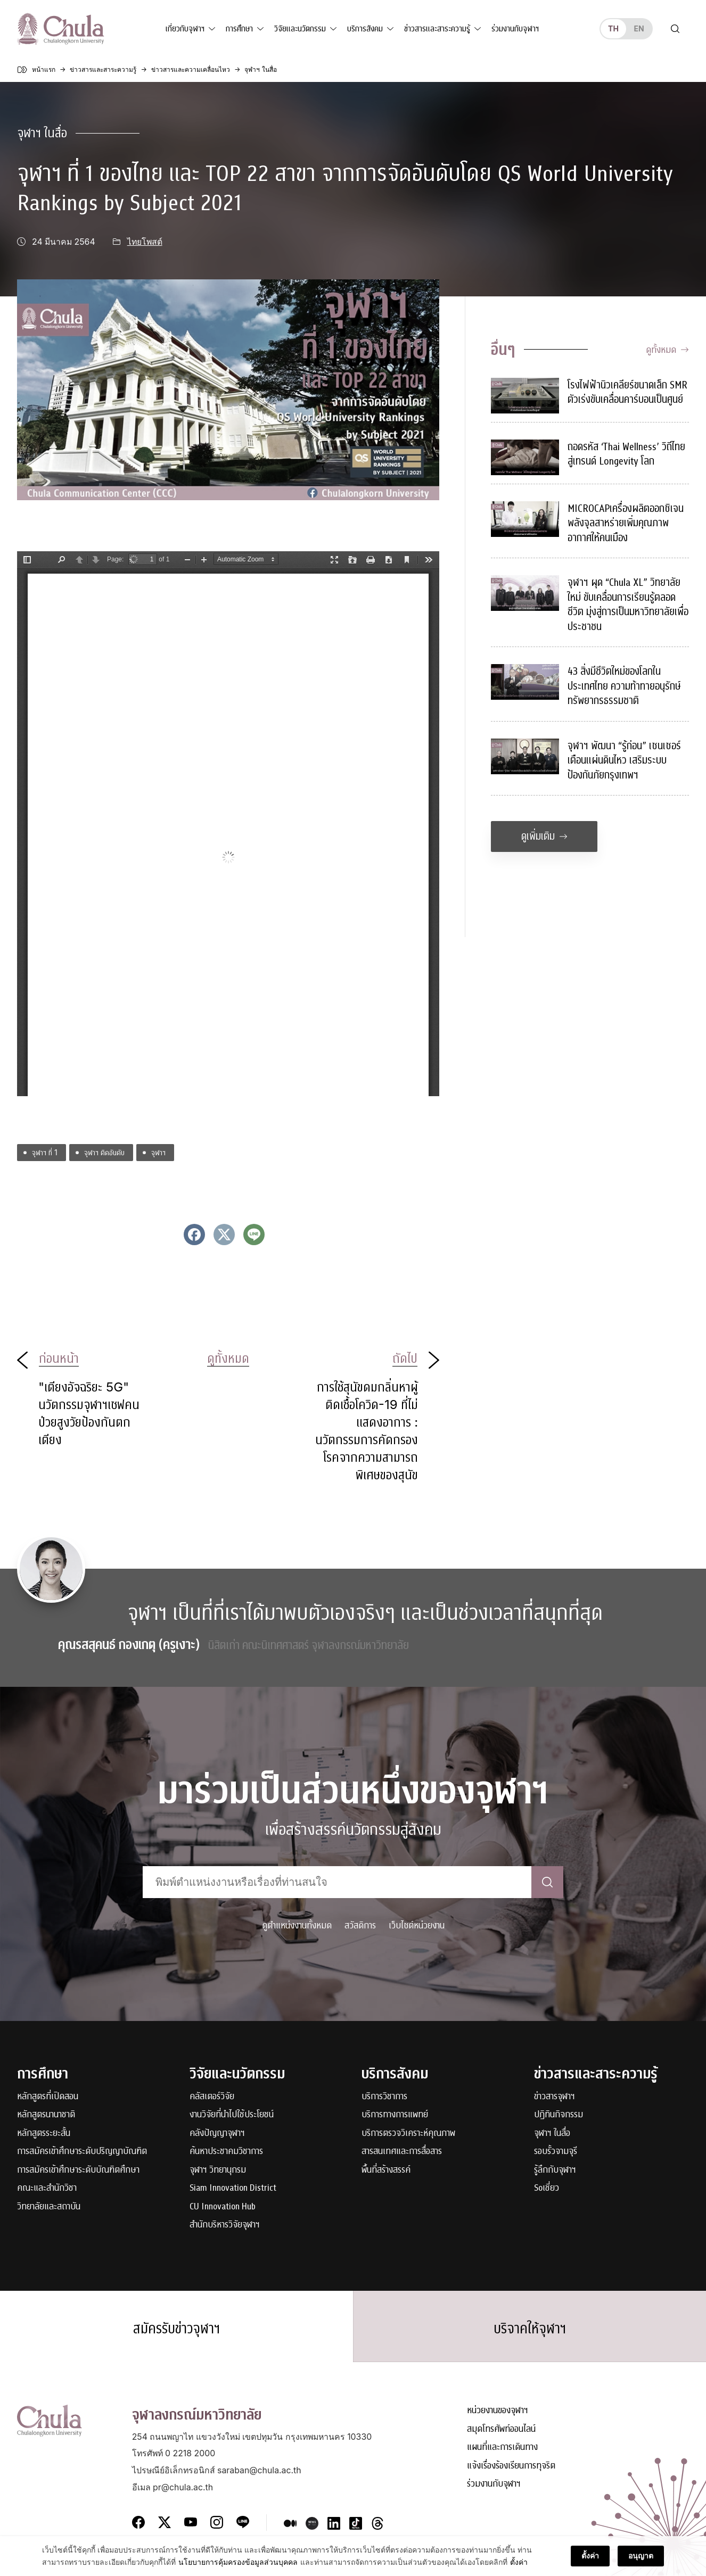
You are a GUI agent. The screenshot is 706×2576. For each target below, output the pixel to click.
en (639, 28)
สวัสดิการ (360, 1925)
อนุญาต (640, 2557)
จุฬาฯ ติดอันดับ (104, 1152)
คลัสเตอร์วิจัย (212, 2097)
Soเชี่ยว (546, 2188)
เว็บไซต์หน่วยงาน (417, 1925)
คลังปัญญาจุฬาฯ (217, 2133)
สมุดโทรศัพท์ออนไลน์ (501, 2430)
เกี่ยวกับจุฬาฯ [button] (185, 29)
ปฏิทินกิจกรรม (558, 2115)
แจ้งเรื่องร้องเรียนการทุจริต (511, 2467)
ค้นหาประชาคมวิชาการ (226, 2152)
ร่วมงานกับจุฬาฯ (515, 29)
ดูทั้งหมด (667, 350)
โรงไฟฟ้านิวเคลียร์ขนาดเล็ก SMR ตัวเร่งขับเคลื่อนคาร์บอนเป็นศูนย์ (627, 392)
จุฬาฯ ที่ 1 (45, 1152)
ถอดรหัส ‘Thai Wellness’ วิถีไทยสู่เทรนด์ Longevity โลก (626, 454)
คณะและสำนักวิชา (47, 2188)
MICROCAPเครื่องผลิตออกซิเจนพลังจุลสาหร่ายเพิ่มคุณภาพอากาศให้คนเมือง (626, 523)
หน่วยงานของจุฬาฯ (497, 2411)
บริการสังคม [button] (365, 29)
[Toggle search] (675, 28)
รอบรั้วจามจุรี (555, 2152)
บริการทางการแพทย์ (395, 2115)
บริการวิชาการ (384, 2097)
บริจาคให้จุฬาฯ (530, 2328)
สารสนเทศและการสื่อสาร (402, 2152)
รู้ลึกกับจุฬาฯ (555, 2170)
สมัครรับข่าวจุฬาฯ (176, 2328)
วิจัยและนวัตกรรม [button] (300, 29)
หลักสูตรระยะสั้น (43, 2133)
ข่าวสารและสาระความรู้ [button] (437, 29)
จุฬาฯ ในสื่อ (42, 133)
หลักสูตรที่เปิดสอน (47, 2097)
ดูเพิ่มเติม (544, 836)
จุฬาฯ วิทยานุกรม (218, 2170)
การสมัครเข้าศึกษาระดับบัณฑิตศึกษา (78, 2170)
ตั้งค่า (519, 2562)
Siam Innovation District (233, 2188)
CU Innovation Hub (223, 2207)
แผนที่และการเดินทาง (502, 2448)
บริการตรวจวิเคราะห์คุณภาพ (408, 2133)
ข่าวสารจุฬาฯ (554, 2097)
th (613, 28)
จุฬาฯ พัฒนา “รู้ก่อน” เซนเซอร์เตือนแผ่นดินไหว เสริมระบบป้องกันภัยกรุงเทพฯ (624, 760)
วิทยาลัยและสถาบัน (48, 2207)
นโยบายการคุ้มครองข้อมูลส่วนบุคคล (238, 2562)
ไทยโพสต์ (144, 242)
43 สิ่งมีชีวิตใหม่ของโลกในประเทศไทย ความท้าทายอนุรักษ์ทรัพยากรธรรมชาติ (624, 686)
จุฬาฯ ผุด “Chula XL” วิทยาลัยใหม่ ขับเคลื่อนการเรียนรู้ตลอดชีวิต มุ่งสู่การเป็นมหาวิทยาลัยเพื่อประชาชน (628, 604)
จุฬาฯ (158, 1152)
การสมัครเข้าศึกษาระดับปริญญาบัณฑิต (82, 2152)
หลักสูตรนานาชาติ (46, 2115)
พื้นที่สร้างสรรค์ (386, 2170)
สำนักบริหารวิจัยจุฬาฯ (225, 2225)
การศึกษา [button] (239, 29)
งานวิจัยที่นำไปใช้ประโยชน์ (232, 2115)
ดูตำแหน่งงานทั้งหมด (297, 1925)
